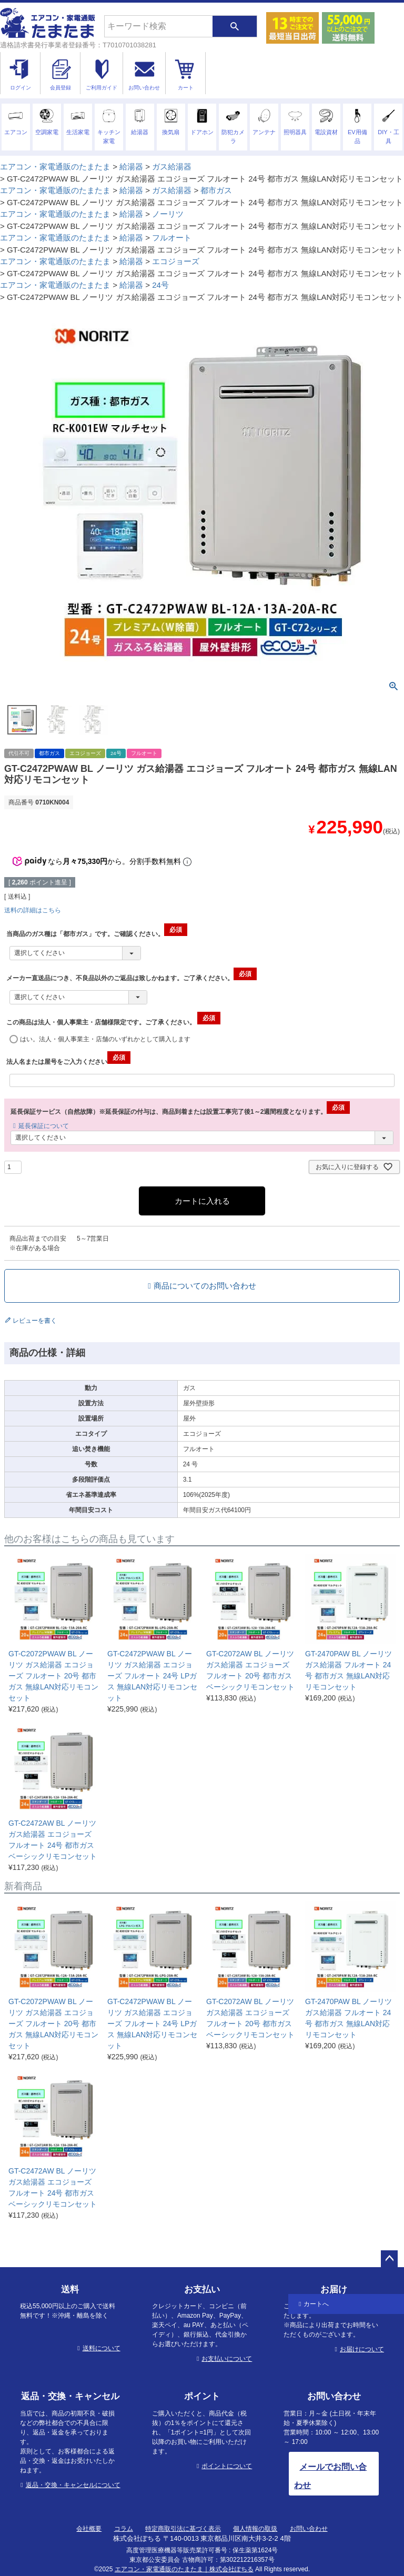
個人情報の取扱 (255, 2528)
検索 (235, 26)
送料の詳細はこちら (32, 910)
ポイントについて (226, 2466)
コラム (123, 2528)
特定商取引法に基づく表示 (183, 2528)
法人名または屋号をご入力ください (68, 1061)
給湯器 (131, 166)
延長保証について (43, 1126)
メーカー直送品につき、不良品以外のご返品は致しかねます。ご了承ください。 (131, 978)
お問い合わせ (309, 2528)
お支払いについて (226, 2358)
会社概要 (89, 2528)
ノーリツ (168, 213)
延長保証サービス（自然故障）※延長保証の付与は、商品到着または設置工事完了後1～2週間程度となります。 (180, 1111)
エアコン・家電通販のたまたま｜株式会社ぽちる (184, 2569)
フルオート (171, 237)
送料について (101, 2348)
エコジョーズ (175, 261)
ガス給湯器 (171, 166)
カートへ (316, 2304)
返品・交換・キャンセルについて (73, 2485)
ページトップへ (389, 2258)
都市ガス (216, 190)
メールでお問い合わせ (330, 2476)
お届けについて (362, 2349)
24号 (160, 284)
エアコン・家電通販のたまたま (55, 166)
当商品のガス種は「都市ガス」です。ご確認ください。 (96, 934)
